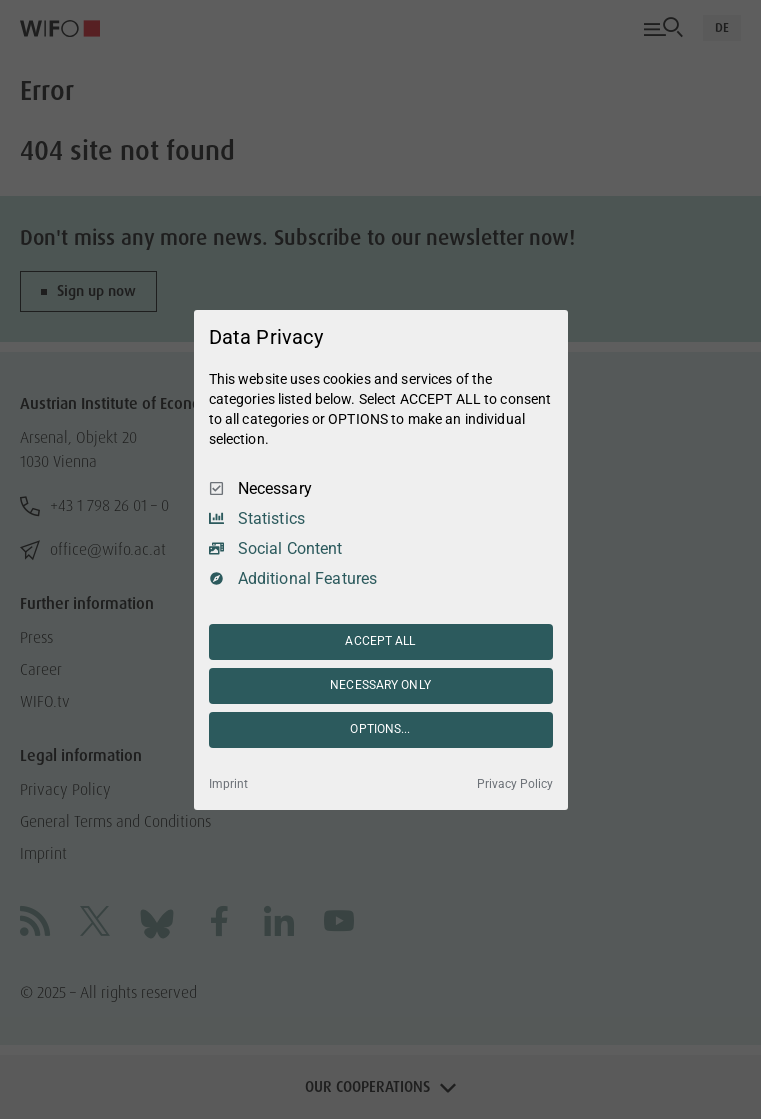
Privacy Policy (515, 784)
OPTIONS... (380, 729)
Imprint (228, 784)
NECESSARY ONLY (380, 685)
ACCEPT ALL (380, 641)
